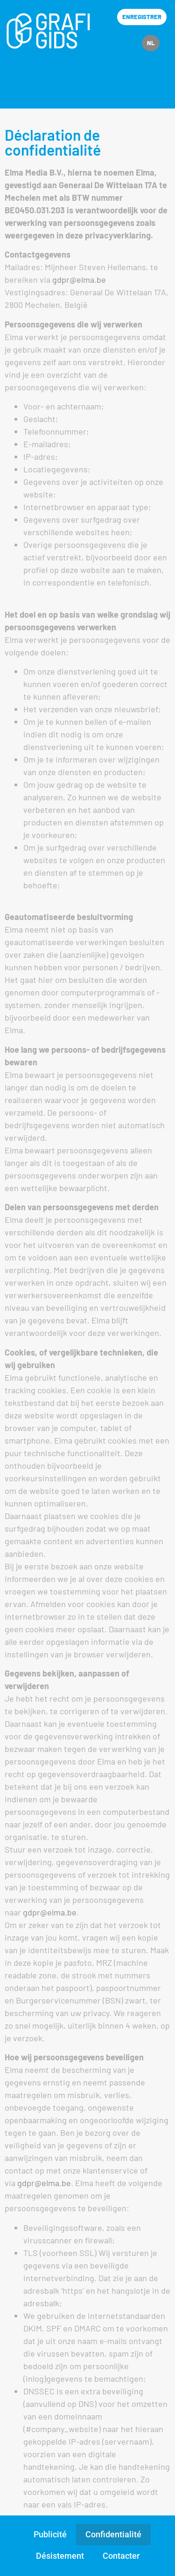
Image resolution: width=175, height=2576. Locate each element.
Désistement (60, 2556)
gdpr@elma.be (79, 279)
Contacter (121, 2556)
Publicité (50, 2534)
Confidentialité (113, 2534)
